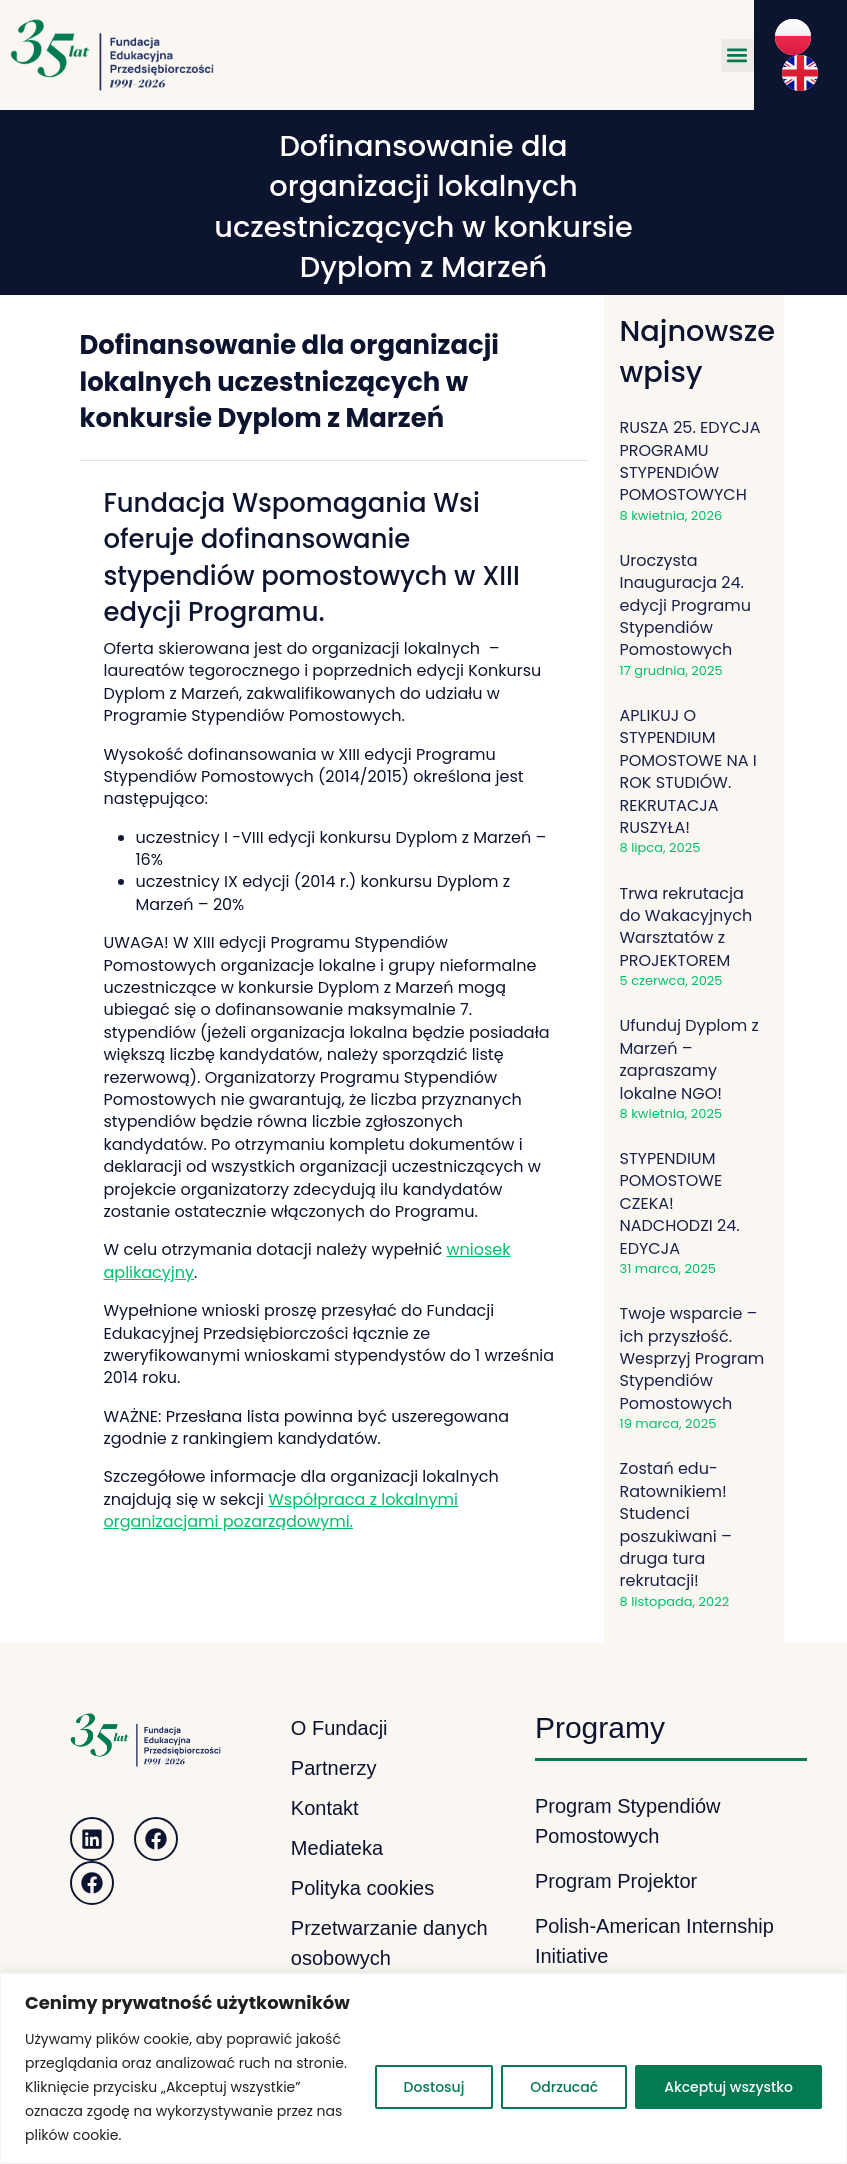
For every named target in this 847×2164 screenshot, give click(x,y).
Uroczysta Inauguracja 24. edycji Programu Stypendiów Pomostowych (685, 605)
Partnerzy (334, 1768)
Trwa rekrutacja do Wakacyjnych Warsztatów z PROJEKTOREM (686, 927)
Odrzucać (564, 2087)
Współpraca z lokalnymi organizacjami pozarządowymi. (281, 1510)
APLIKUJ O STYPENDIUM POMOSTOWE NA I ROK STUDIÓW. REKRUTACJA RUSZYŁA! (688, 771)
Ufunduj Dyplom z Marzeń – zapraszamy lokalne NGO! (689, 1059)
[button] (737, 55)
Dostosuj (434, 2087)
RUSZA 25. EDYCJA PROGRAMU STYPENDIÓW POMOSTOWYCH (690, 461)
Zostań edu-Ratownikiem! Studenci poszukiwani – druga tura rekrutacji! (676, 1524)
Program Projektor (616, 1881)
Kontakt (325, 1808)
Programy (600, 1727)
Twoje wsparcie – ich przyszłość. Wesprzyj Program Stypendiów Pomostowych (692, 1358)
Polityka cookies (362, 1888)
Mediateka (337, 1848)
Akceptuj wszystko (728, 2087)
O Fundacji (339, 1728)
